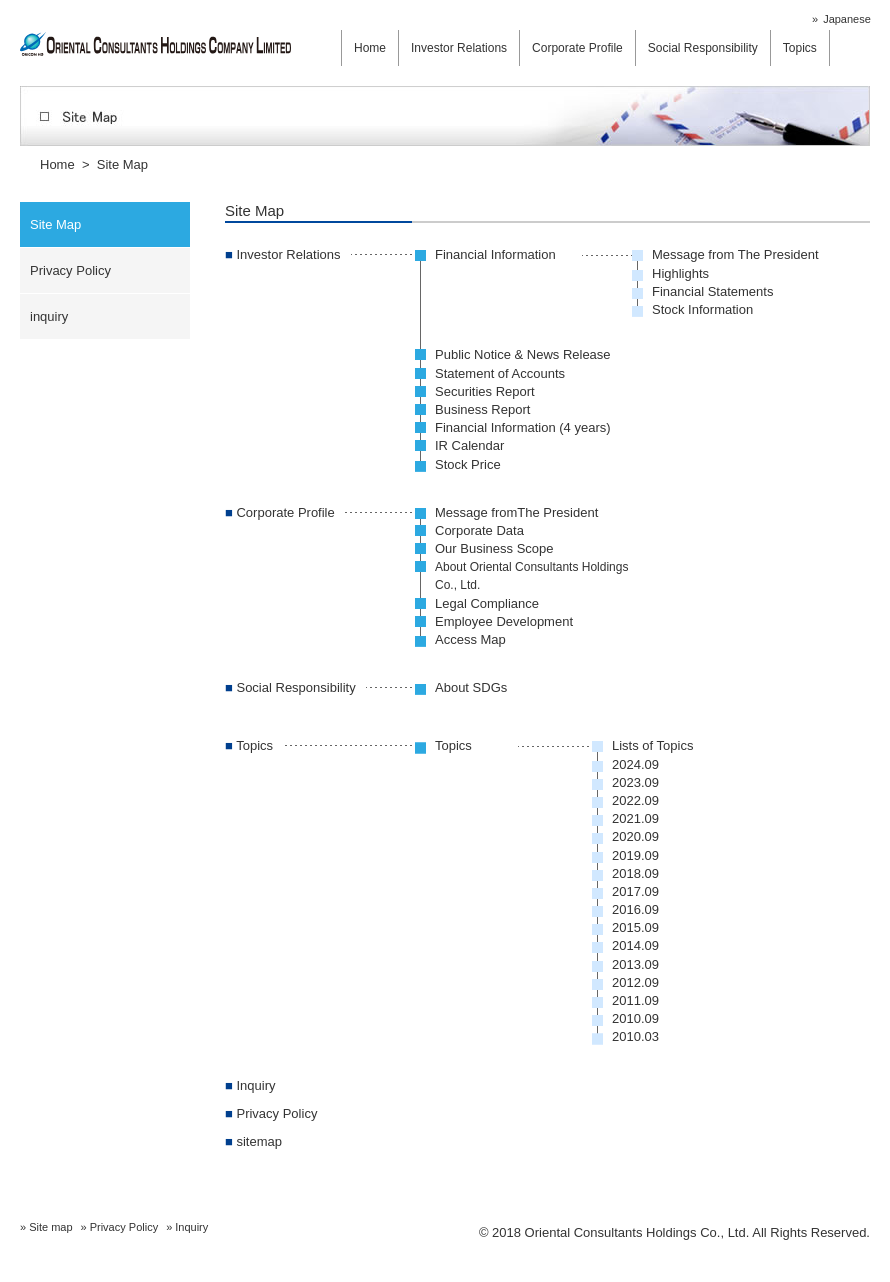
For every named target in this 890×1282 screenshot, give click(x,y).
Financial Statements (712, 291)
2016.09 (635, 909)
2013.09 (635, 964)
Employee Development (504, 621)
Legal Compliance (487, 603)
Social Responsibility (703, 48)
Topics (800, 48)
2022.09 (635, 800)
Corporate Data (479, 530)
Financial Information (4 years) (523, 427)
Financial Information (495, 254)
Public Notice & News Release (523, 354)
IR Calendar (469, 445)
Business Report (482, 409)
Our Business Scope (494, 548)
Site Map (55, 224)
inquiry (49, 316)
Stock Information (702, 309)
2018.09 (635, 873)
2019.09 (635, 855)
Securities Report (485, 391)
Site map (50, 1227)
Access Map (470, 639)
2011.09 (635, 1000)
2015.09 (635, 927)
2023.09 (635, 782)
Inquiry (250, 1085)
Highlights (680, 273)
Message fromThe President (516, 512)
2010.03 (635, 1036)
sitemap (253, 1141)
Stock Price (468, 464)
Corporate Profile (577, 48)
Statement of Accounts (500, 373)
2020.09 (635, 836)
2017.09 (635, 891)
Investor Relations (459, 48)
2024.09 (635, 764)
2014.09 (635, 945)
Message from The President (735, 254)
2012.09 (635, 982)
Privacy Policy (70, 270)
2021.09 (635, 818)
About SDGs (471, 687)
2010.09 (635, 1018)
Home (370, 48)
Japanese (847, 19)
